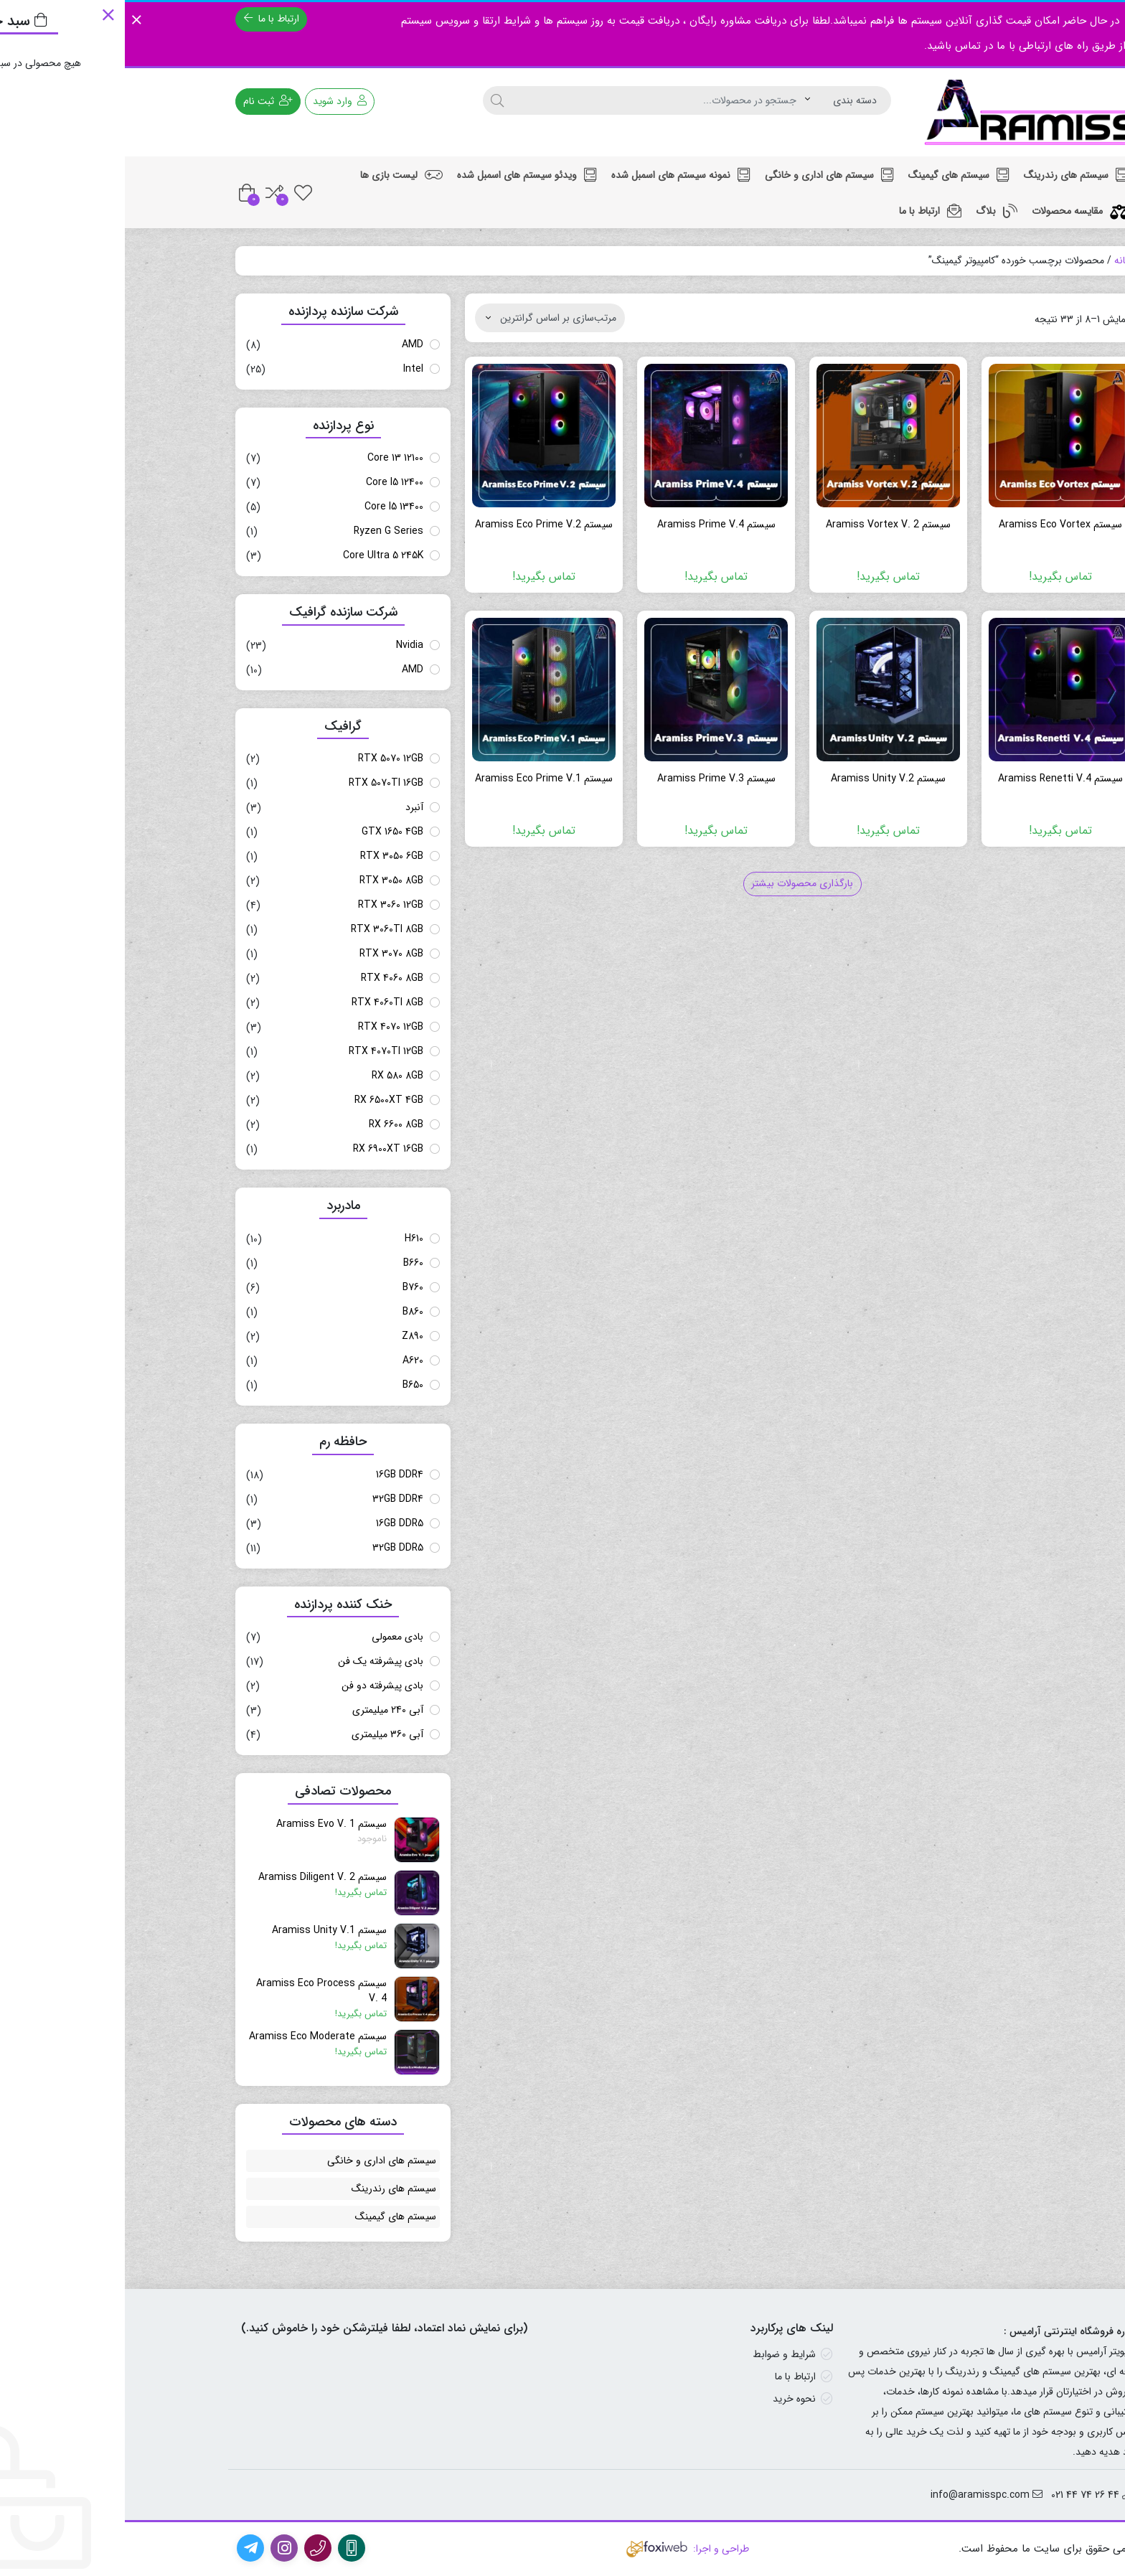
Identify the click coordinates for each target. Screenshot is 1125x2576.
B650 (288, 1385)
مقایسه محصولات (955, 211)
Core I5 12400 (269, 482)
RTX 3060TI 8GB (262, 929)
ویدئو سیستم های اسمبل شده (402, 175)
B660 (288, 1263)
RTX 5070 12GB (265, 758)
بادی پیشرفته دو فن (257, 1685)
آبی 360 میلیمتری (262, 1734)
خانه (998, 260)
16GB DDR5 (274, 1523)
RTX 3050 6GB (266, 856)
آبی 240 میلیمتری (262, 1710)
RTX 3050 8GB (266, 880)
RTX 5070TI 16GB (261, 783)
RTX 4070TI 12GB (261, 1051)
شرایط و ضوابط (659, 2354)
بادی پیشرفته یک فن (255, 1661)
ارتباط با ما (146, 19)
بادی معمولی (272, 1637)
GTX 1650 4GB (267, 832)
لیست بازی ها (276, 175)
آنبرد (289, 807)
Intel (288, 369)
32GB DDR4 (273, 1499)
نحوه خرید (669, 2399)
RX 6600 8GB (271, 1124)
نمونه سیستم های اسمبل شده (556, 175)
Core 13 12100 (270, 458)
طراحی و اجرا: (562, 2549)
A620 (288, 1360)
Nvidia (284, 645)
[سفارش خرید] (425, 318)
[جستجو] (372, 100)
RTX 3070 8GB (266, 954)
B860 (288, 1312)
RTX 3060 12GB (265, 905)
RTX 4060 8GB (267, 978)
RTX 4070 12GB (265, 1027)
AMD (287, 344)
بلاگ (872, 211)
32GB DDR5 (273, 1548)
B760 (288, 1287)
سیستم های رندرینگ (951, 175)
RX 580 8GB (272, 1075)
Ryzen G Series (263, 531)
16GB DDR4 (274, 1474)
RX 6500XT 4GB (264, 1100)
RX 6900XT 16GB (263, 1149)
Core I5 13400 (269, 506)
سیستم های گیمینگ (834, 175)
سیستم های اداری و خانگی (704, 175)
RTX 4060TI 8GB (262, 1002)
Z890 (287, 1336)
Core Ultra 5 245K (258, 555)
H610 (289, 1238)
